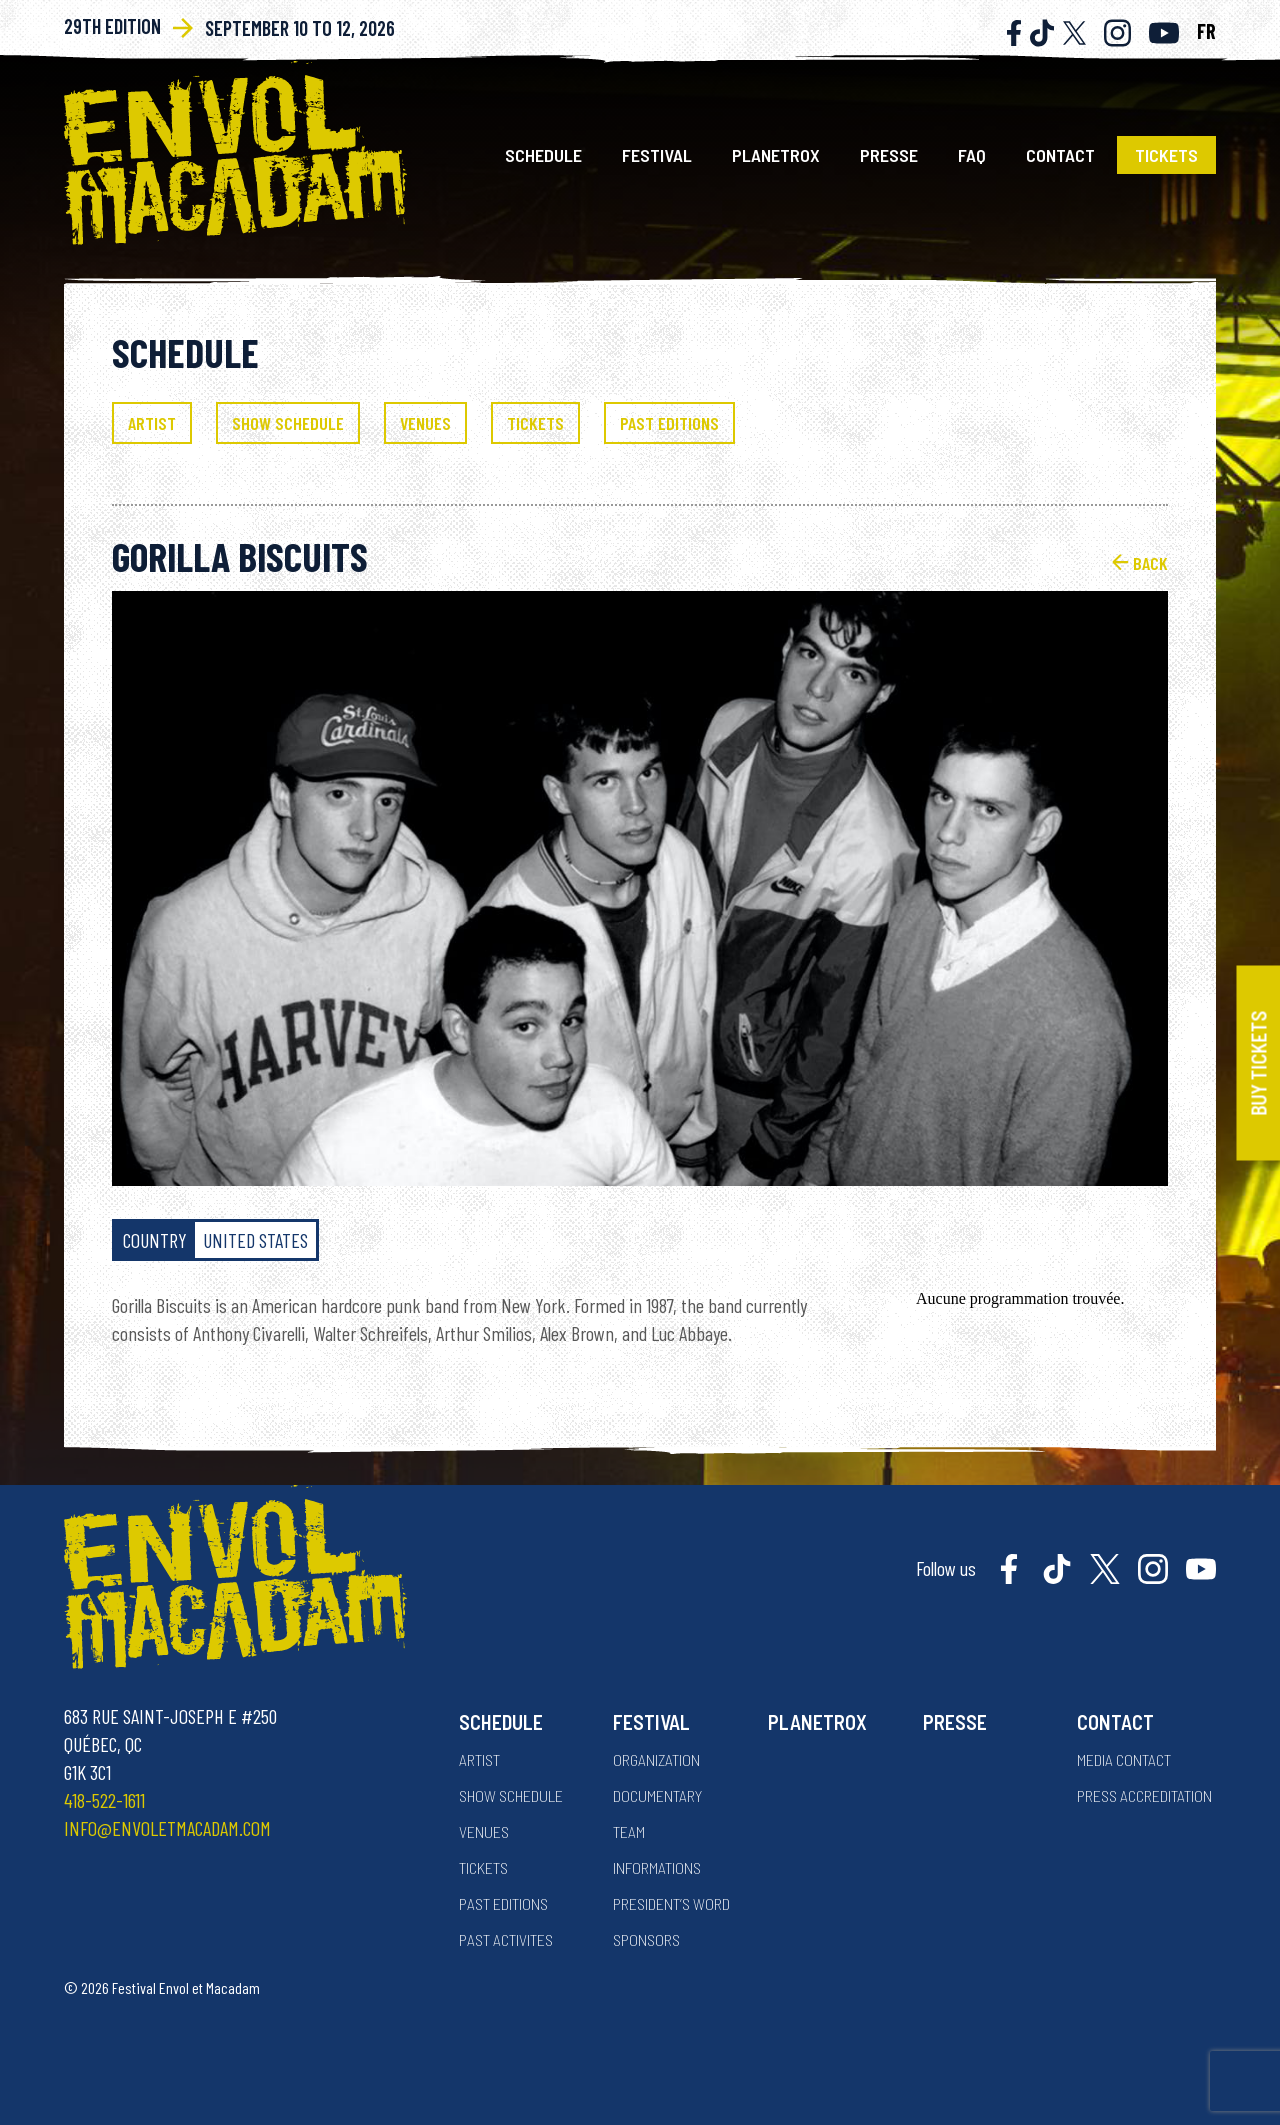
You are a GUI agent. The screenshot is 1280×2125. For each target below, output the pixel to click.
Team (629, 1831)
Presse (889, 155)
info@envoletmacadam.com (167, 1828)
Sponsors (646, 1939)
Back (1140, 562)
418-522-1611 (104, 1800)
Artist (479, 1759)
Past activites (506, 1939)
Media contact (1124, 1759)
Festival (657, 155)
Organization (656, 1759)
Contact (1060, 155)
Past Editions (503, 1903)
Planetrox (776, 155)
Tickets (1166, 155)
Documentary (657, 1795)
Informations (657, 1867)
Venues (484, 1831)
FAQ (972, 155)
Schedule (543, 155)
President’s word (671, 1903)
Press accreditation (1144, 1795)
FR (1206, 31)
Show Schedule (511, 1795)
